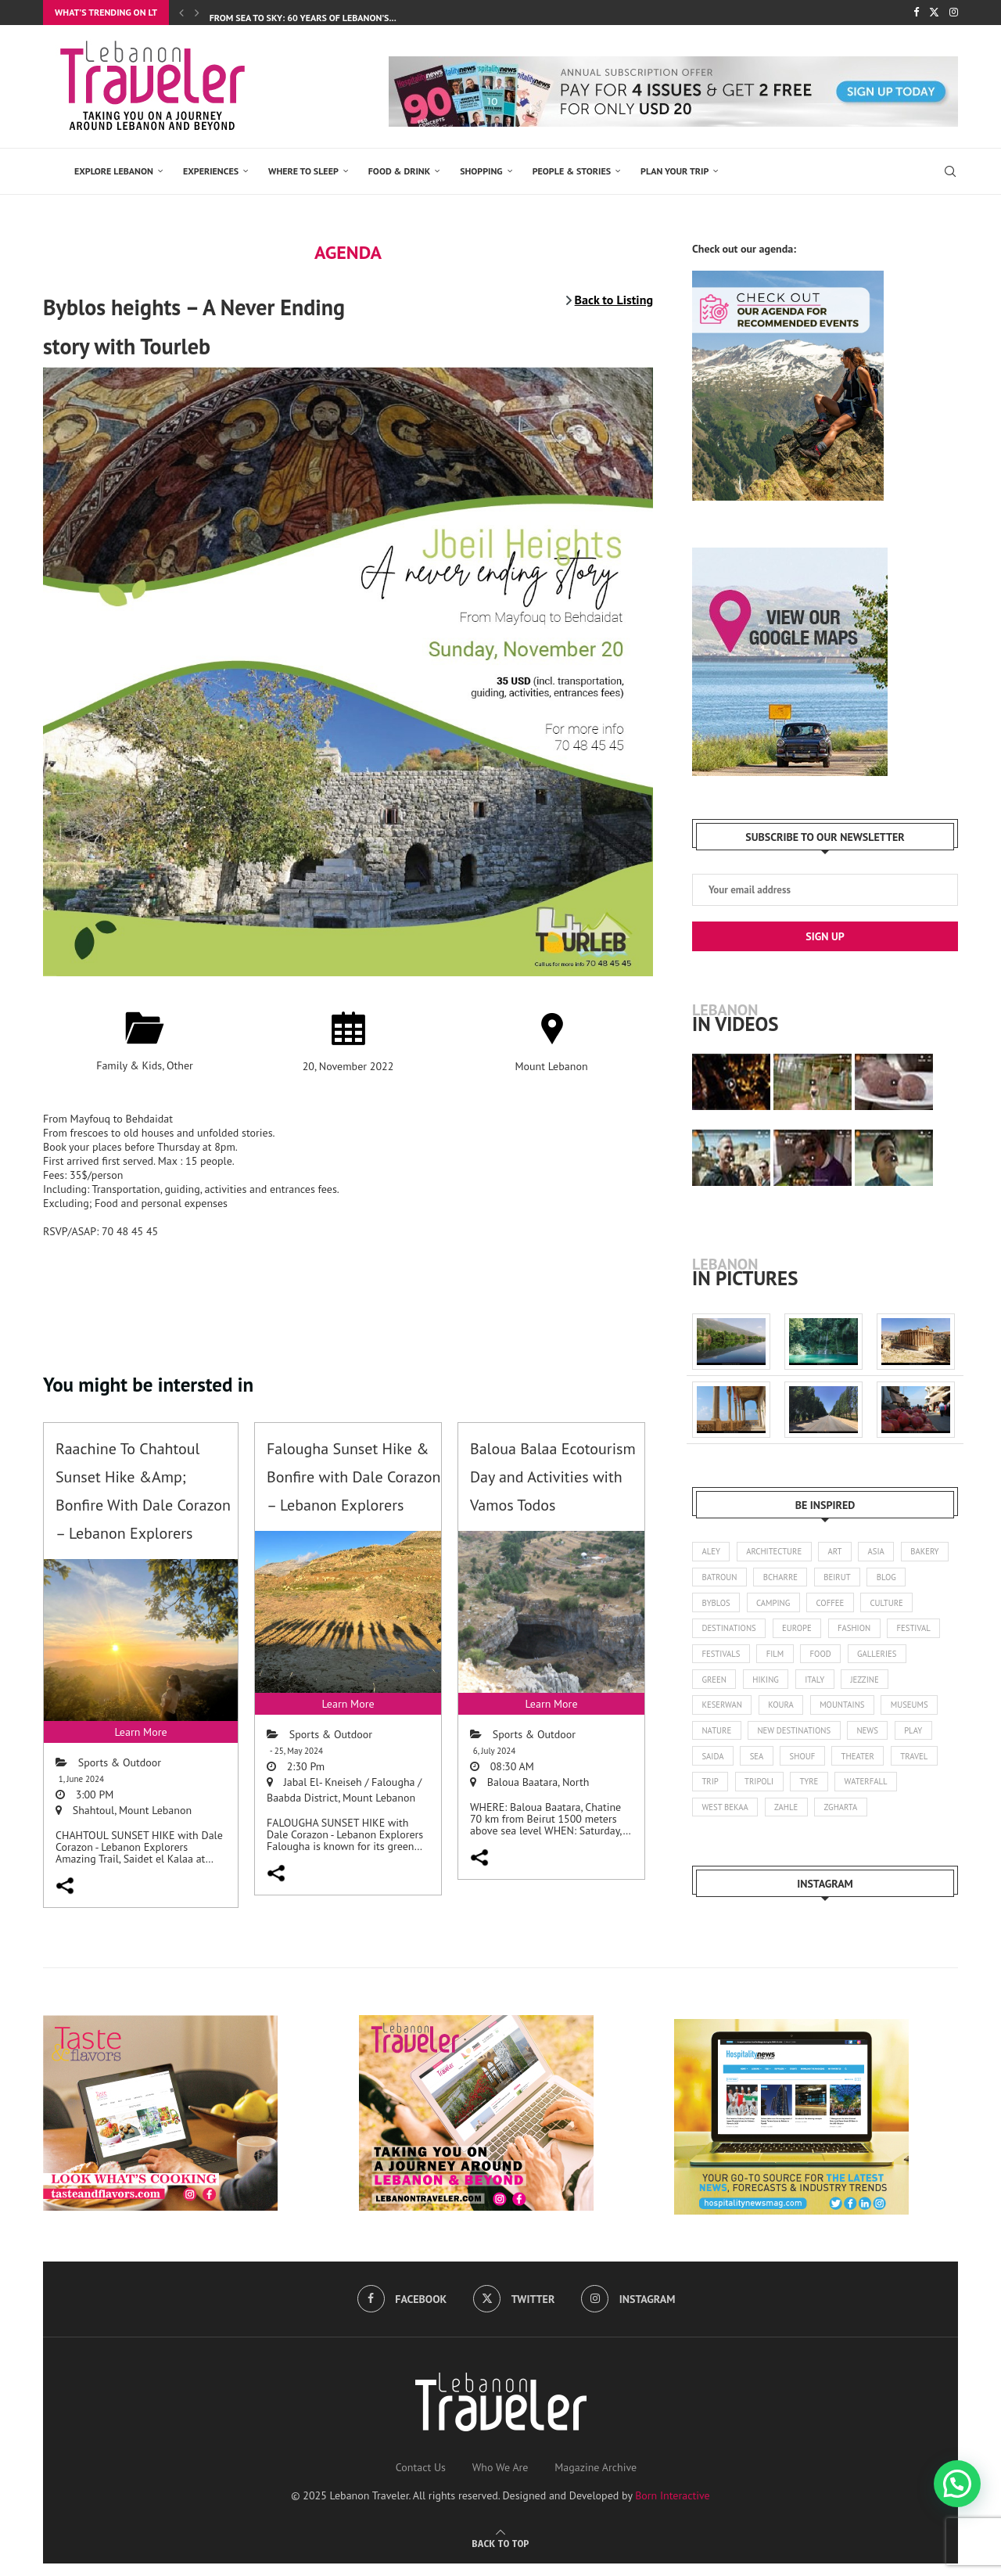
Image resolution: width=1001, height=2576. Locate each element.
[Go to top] (500, 2556)
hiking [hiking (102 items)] (836, 1685)
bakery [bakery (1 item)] (717, 1578)
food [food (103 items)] (888, 1659)
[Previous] (181, 12)
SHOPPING (481, 171)
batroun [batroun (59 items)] (777, 1578)
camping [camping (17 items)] (823, 1605)
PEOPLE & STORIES (572, 171)
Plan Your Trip (674, 171)
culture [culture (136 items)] (719, 1632)
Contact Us (421, 2481)
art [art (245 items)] (840, 1552)
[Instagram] (953, 12)
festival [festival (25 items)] (719, 1659)
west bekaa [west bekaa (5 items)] (797, 1819)
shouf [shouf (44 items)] (901, 1765)
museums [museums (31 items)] (721, 1739)
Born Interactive (672, 2509)
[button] (957, 2483)
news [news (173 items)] (713, 1765)
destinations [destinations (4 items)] (791, 1632)
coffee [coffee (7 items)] (882, 1605)
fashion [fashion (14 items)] (921, 1632)
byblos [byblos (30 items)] (763, 1605)
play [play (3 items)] (761, 1765)
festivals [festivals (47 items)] (783, 1659)
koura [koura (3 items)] (840, 1712)
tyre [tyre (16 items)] (930, 1792)
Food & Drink (399, 171)
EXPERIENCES (211, 171)
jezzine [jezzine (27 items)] (716, 1712)
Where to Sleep (303, 171)
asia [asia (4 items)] (883, 1552)
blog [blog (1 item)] (712, 1605)
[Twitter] (934, 12)
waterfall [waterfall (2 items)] (724, 1819)
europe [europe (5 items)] (861, 1632)
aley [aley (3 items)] (711, 1552)
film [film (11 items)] (840, 1659)
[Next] (197, 12)
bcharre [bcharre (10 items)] (840, 1578)
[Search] (950, 171)
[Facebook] (916, 12)
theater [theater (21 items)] (719, 1792)
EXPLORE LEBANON (113, 171)
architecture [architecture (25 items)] (776, 1552)
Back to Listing (614, 299)
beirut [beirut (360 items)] (899, 1578)
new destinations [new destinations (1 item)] (863, 1739)
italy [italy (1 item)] (887, 1685)
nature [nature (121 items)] (783, 1739)
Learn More (140, 1732)
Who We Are (500, 2481)
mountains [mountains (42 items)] (904, 1712)
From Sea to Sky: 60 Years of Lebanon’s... (303, 17)
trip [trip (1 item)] (827, 1792)
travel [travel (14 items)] (777, 1792)
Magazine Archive (595, 2481)
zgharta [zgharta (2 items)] (917, 1819)
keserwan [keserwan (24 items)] (779, 1712)
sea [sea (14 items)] (854, 1765)
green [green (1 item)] (782, 1685)
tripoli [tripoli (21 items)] (878, 1792)
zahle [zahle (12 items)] (861, 1819)
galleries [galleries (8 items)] (722, 1685)
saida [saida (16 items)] (808, 1765)
